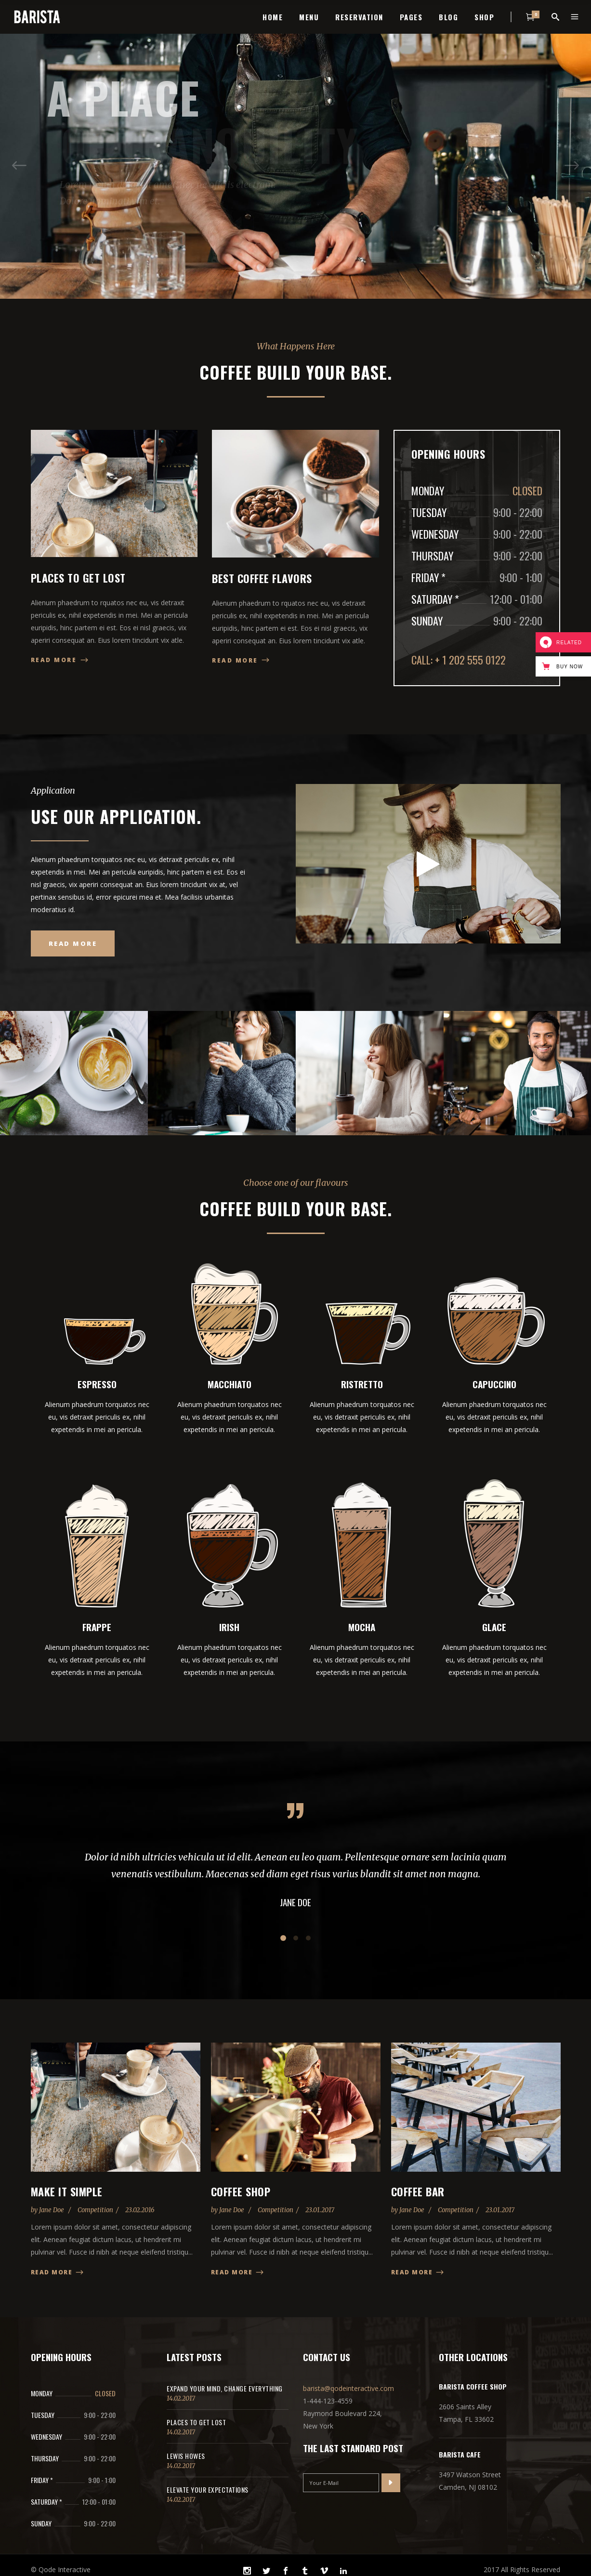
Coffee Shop (241, 2191)
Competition (95, 2210)
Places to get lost (196, 2422)
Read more (58, 2272)
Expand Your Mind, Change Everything (225, 2388)
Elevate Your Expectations (208, 2489)
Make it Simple (67, 2191)
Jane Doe (52, 2210)
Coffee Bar (418, 2191)
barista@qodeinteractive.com (348, 2388)
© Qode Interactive (61, 2569)
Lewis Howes (186, 2456)
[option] (74, 1073)
